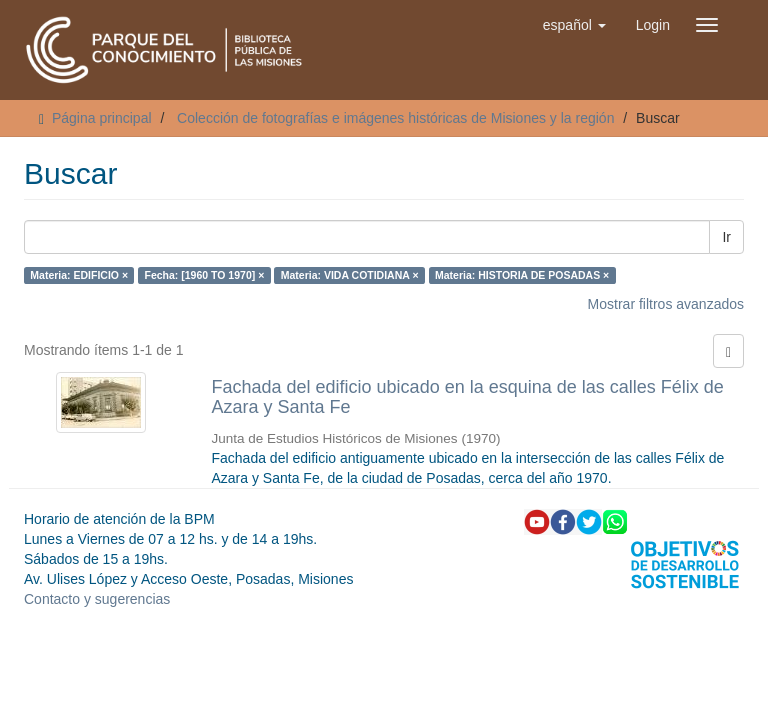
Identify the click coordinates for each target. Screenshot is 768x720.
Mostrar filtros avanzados (666, 304)
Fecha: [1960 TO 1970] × (205, 275)
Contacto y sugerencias (97, 599)
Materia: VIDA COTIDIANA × (350, 275)
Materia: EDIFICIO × (79, 275)
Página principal (102, 118)
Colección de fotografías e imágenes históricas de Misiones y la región (395, 118)
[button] (574, 25)
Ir (726, 237)
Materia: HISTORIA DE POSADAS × (522, 275)
